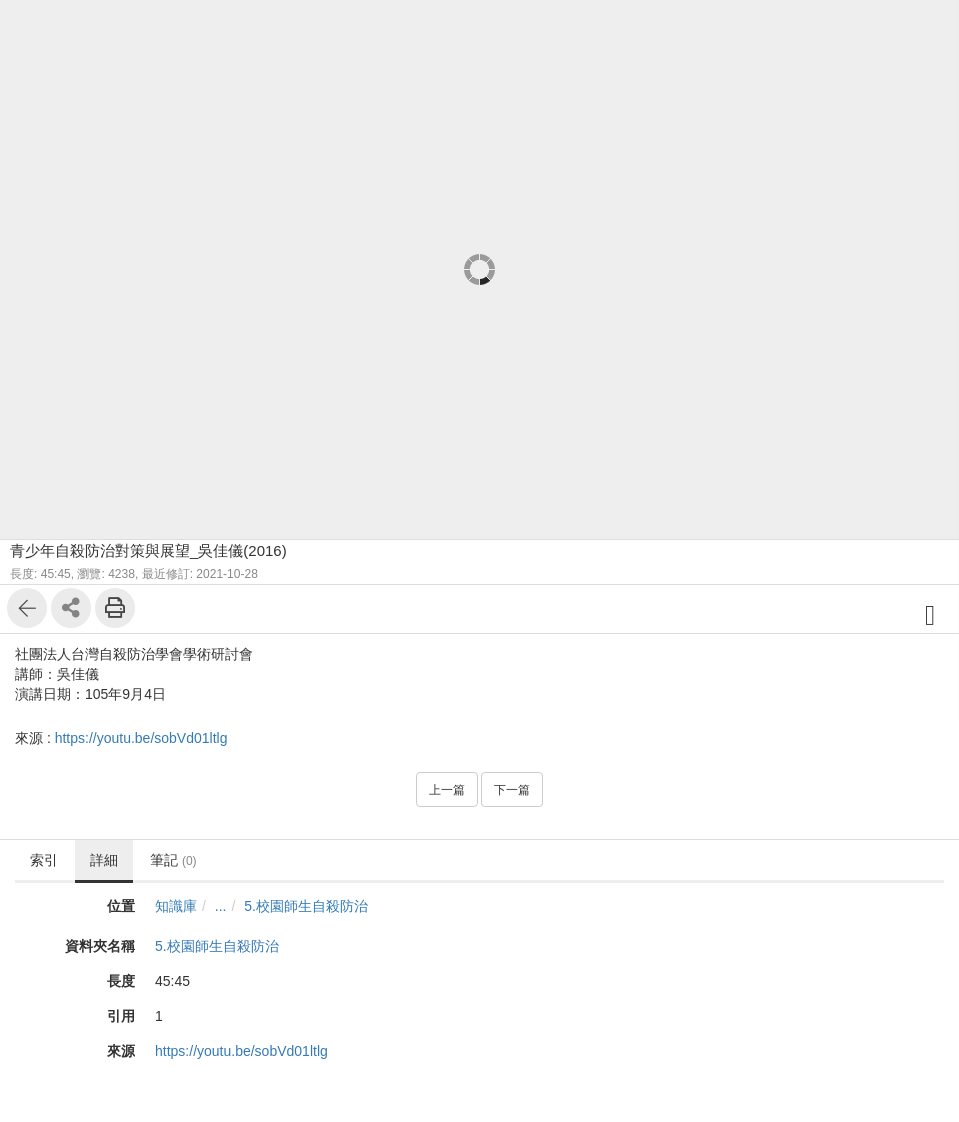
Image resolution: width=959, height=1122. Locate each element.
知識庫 (176, 906)
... (221, 906)
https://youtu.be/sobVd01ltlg (141, 738)
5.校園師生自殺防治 (306, 906)
